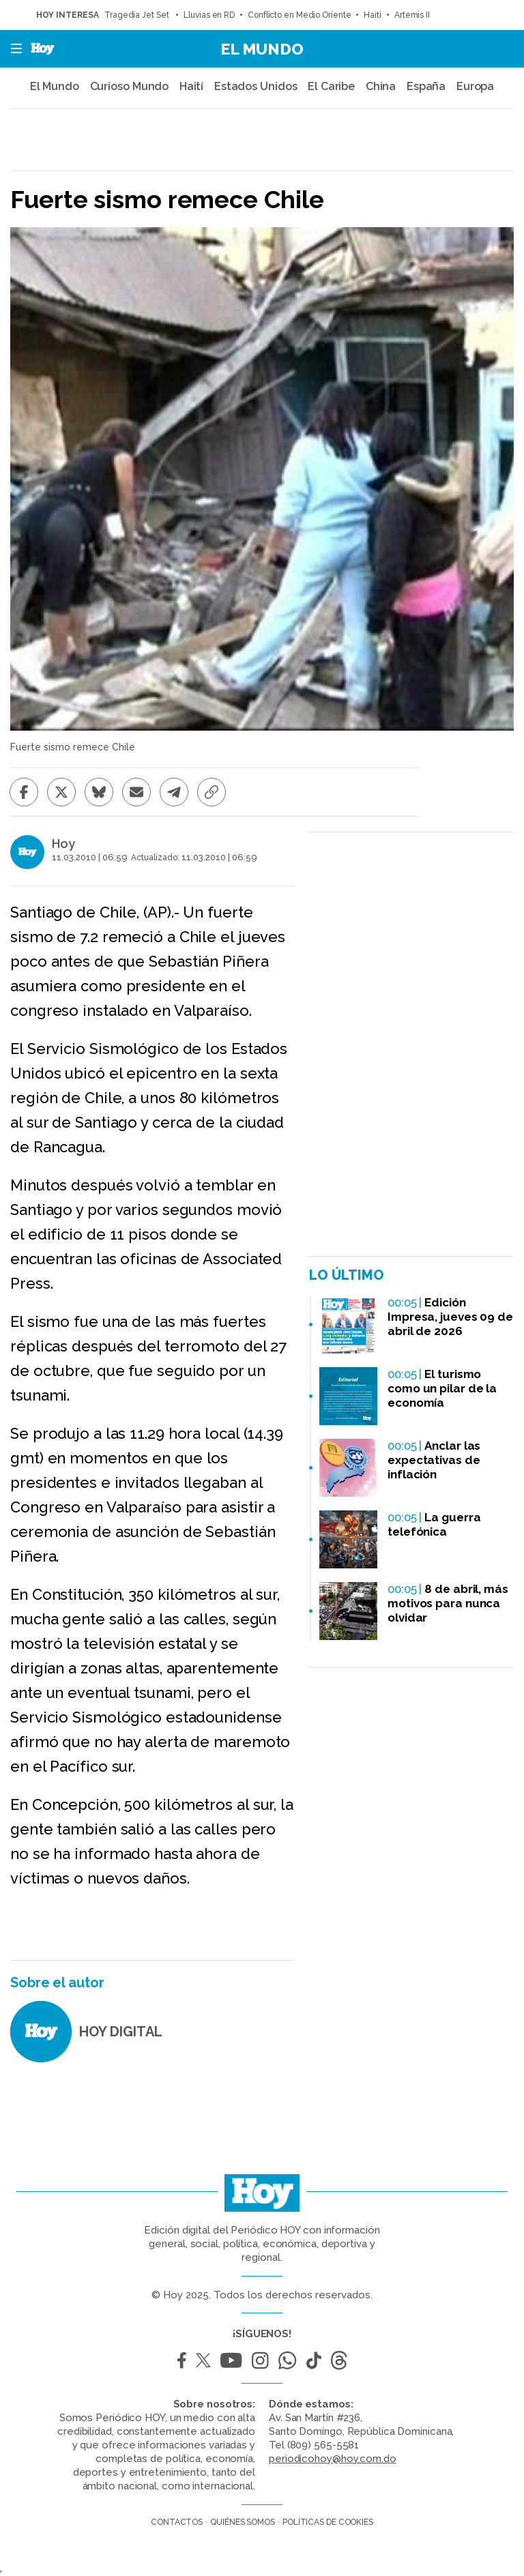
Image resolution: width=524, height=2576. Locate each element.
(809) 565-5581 (323, 2445)
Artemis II (412, 15)
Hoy (63, 844)
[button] (12, 49)
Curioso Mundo (129, 86)
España (426, 86)
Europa (475, 86)
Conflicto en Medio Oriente (299, 15)
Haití (372, 15)
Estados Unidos (255, 86)
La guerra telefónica (434, 1524)
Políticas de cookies (327, 2522)
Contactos (177, 2522)
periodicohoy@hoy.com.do (332, 2459)
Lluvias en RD (209, 15)
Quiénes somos (242, 2522)
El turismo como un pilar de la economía (442, 1388)
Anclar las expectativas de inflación (434, 1460)
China (381, 86)
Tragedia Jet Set (137, 15)
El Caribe (331, 86)
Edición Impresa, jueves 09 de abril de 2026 (450, 1317)
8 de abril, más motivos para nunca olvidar (448, 1603)
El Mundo (262, 49)
